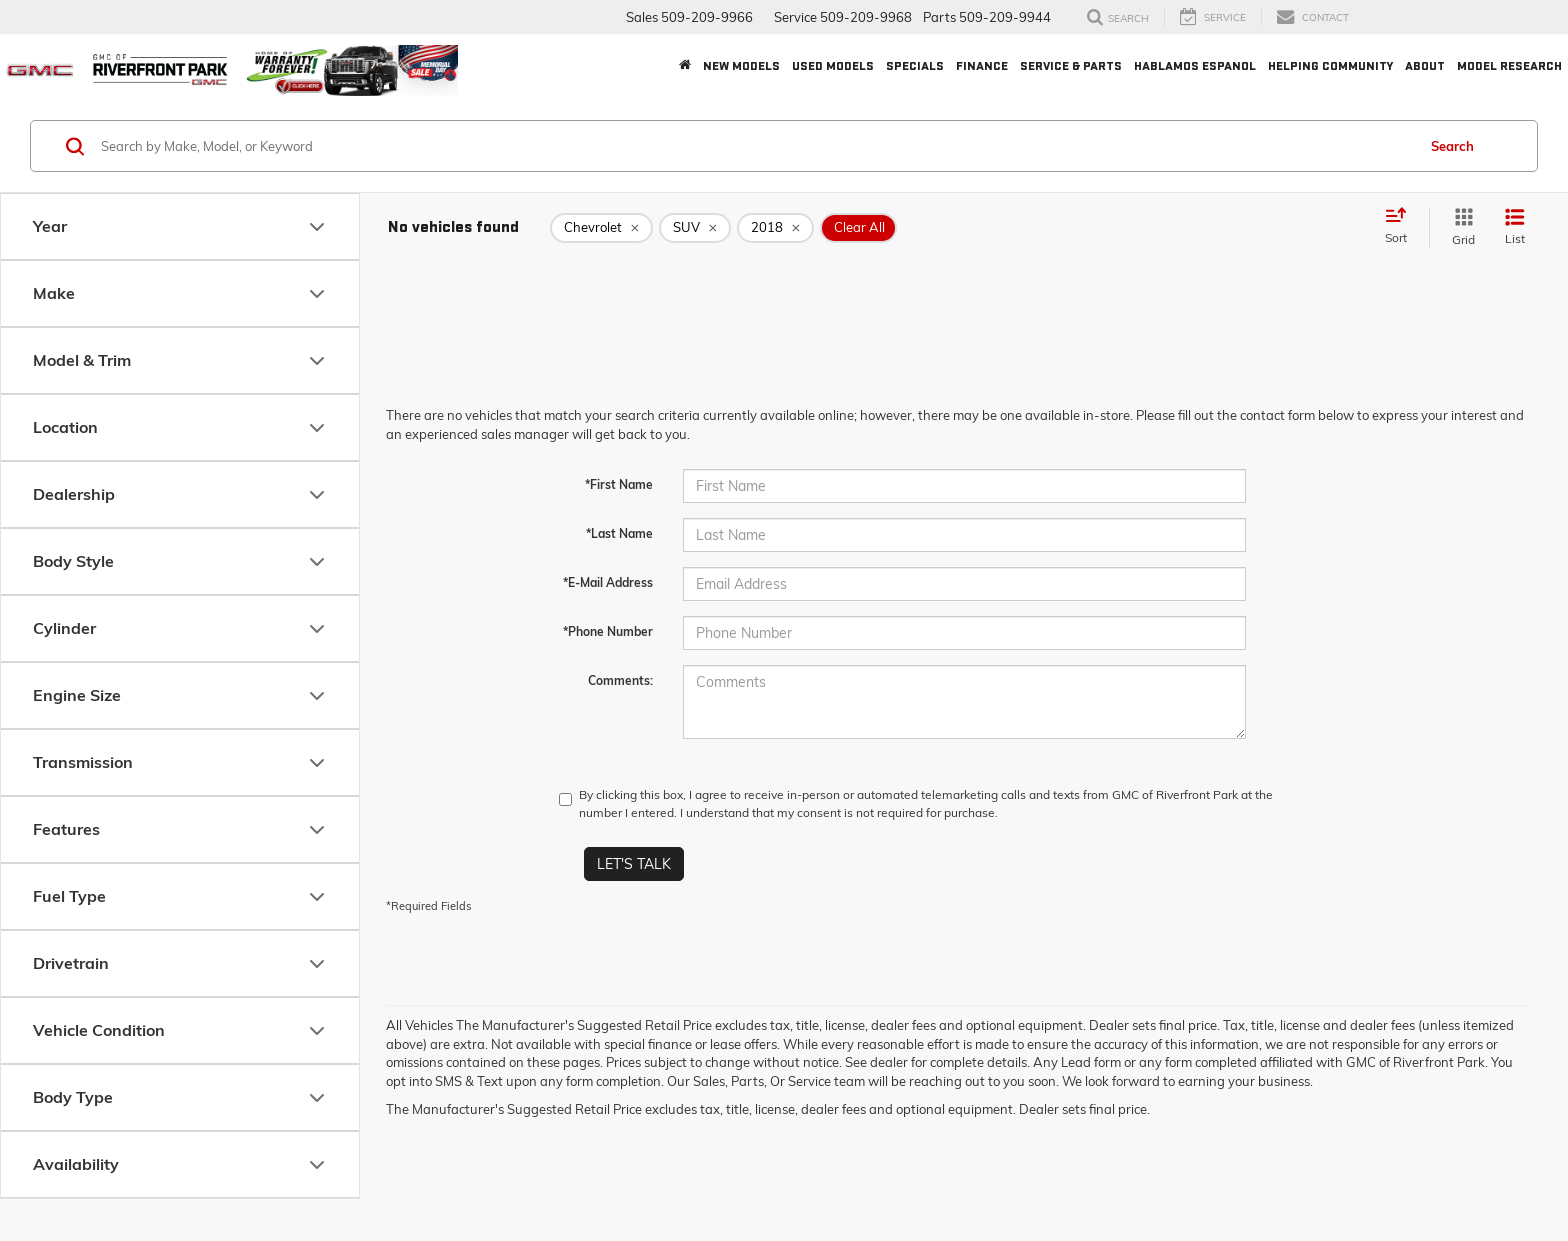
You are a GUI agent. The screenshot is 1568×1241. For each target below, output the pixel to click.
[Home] (685, 66)
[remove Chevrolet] (601, 228)
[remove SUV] (695, 228)
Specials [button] (915, 66)
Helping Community (1330, 66)
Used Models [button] (833, 66)
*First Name (619, 484)
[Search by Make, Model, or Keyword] (755, 146)
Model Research (1509, 66)
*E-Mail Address (608, 582)
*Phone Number (608, 631)
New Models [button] (741, 66)
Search (1452, 146)
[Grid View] (1459, 227)
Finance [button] (982, 66)
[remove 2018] (775, 228)
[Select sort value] (1402, 227)
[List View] (1515, 227)
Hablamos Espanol (1195, 66)
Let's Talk (634, 864)
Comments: (620, 680)
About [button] (1425, 66)
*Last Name (619, 533)
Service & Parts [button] (1071, 66)
